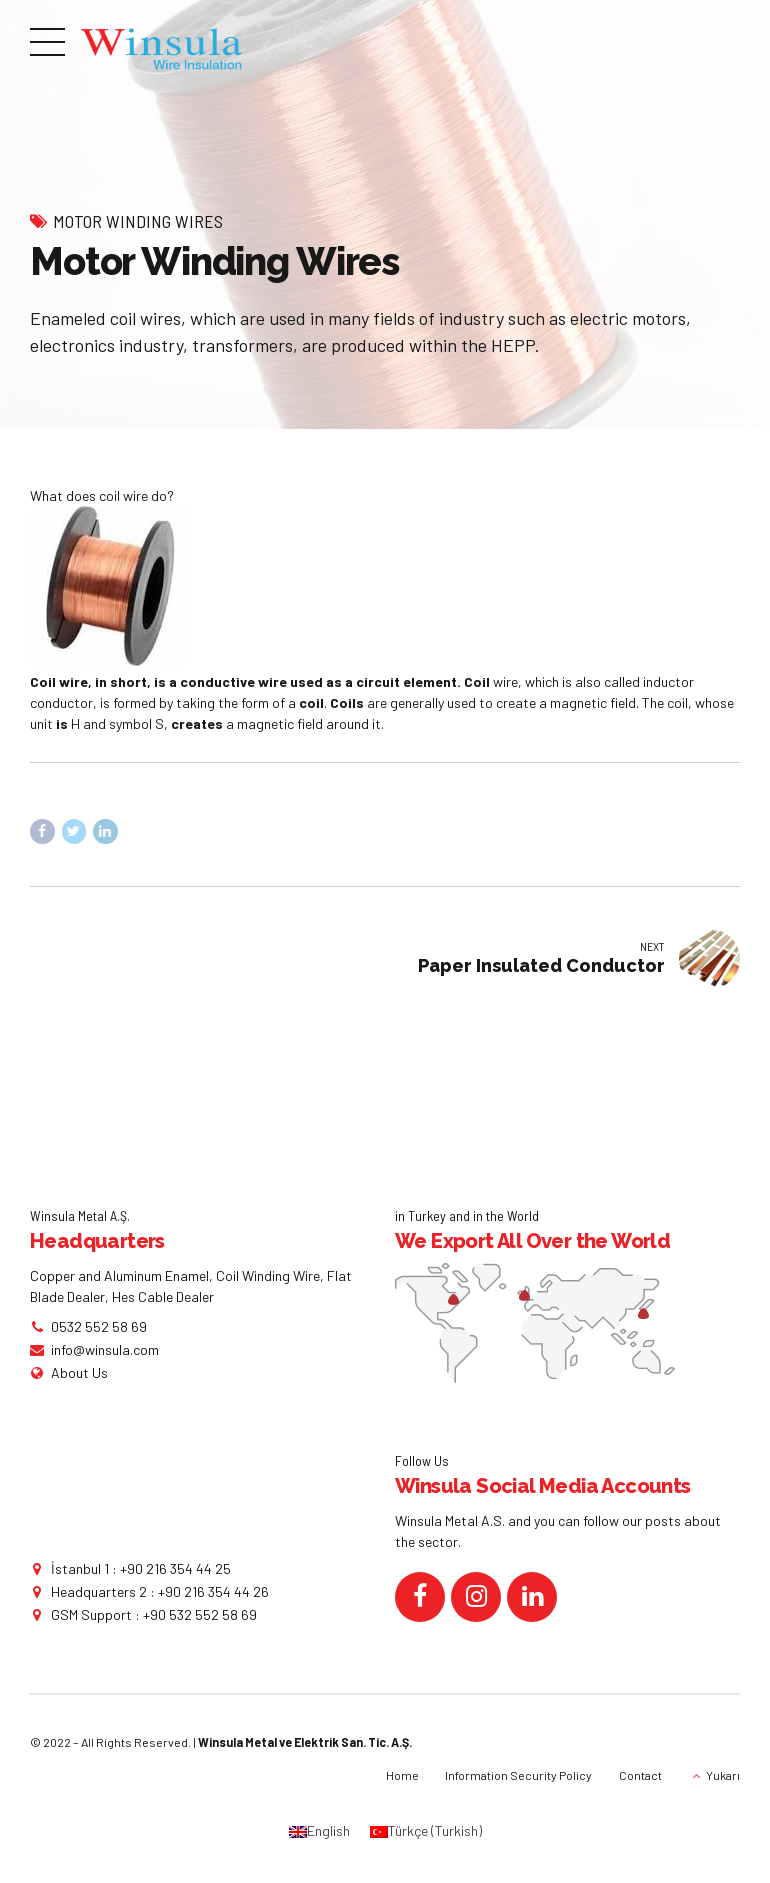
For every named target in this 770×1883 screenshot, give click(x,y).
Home (402, 1775)
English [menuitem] (328, 1831)
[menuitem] (319, 1832)
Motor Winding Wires (138, 221)
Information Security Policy (518, 1775)
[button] (385, 495)
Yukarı (723, 1775)
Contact (640, 1775)
